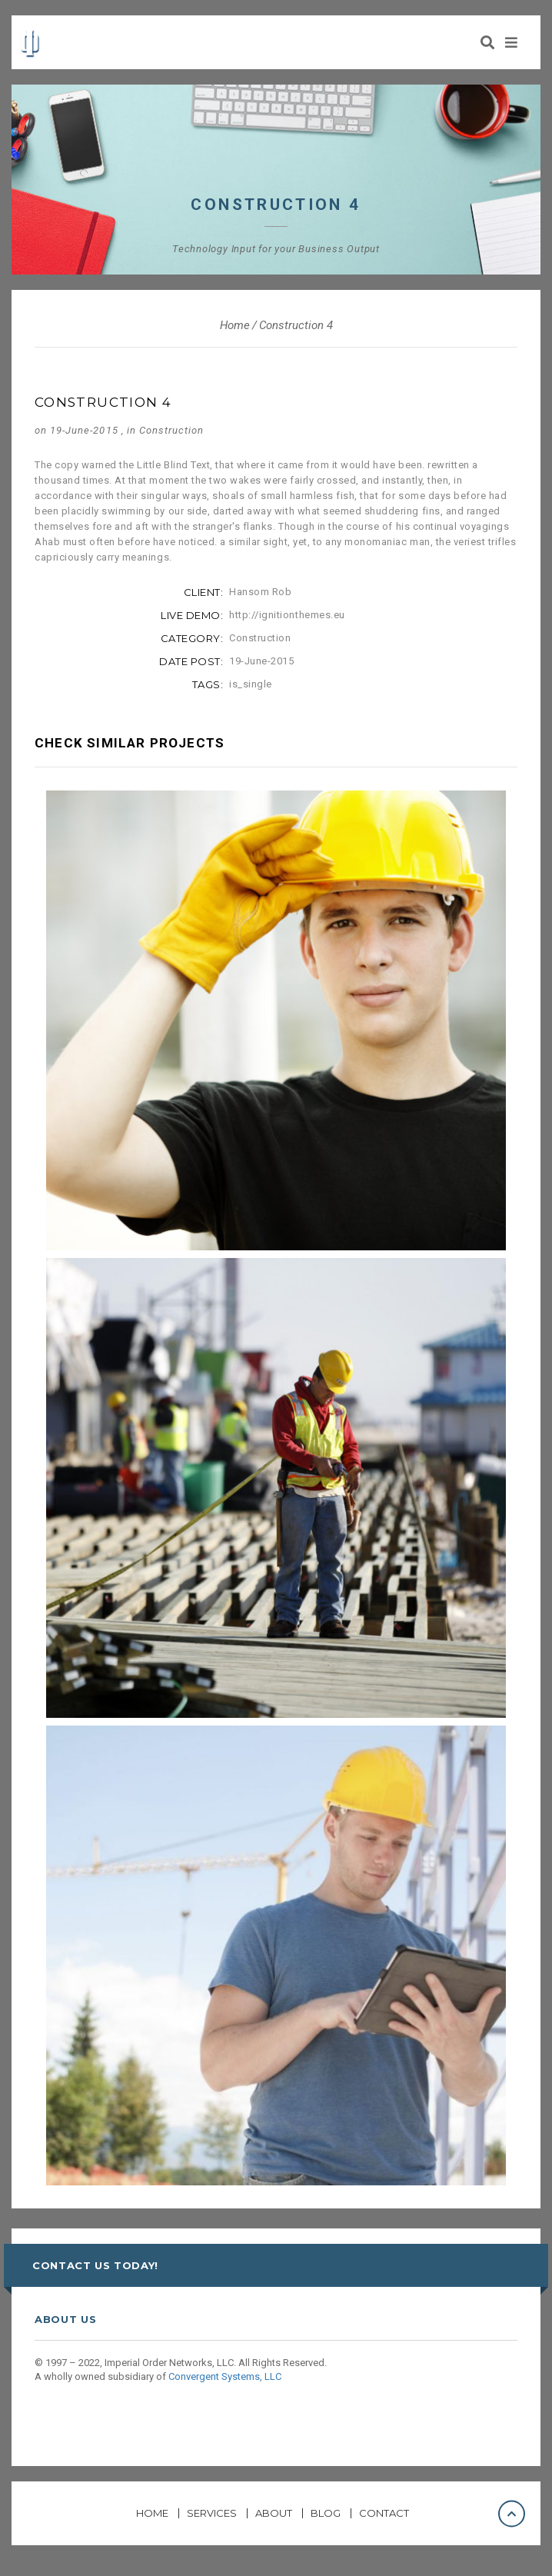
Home (235, 325)
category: (192, 638)
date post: (191, 661)
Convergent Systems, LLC (224, 2376)
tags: (208, 684)
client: (204, 592)
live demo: (192, 615)
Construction (171, 430)
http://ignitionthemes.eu (286, 615)
